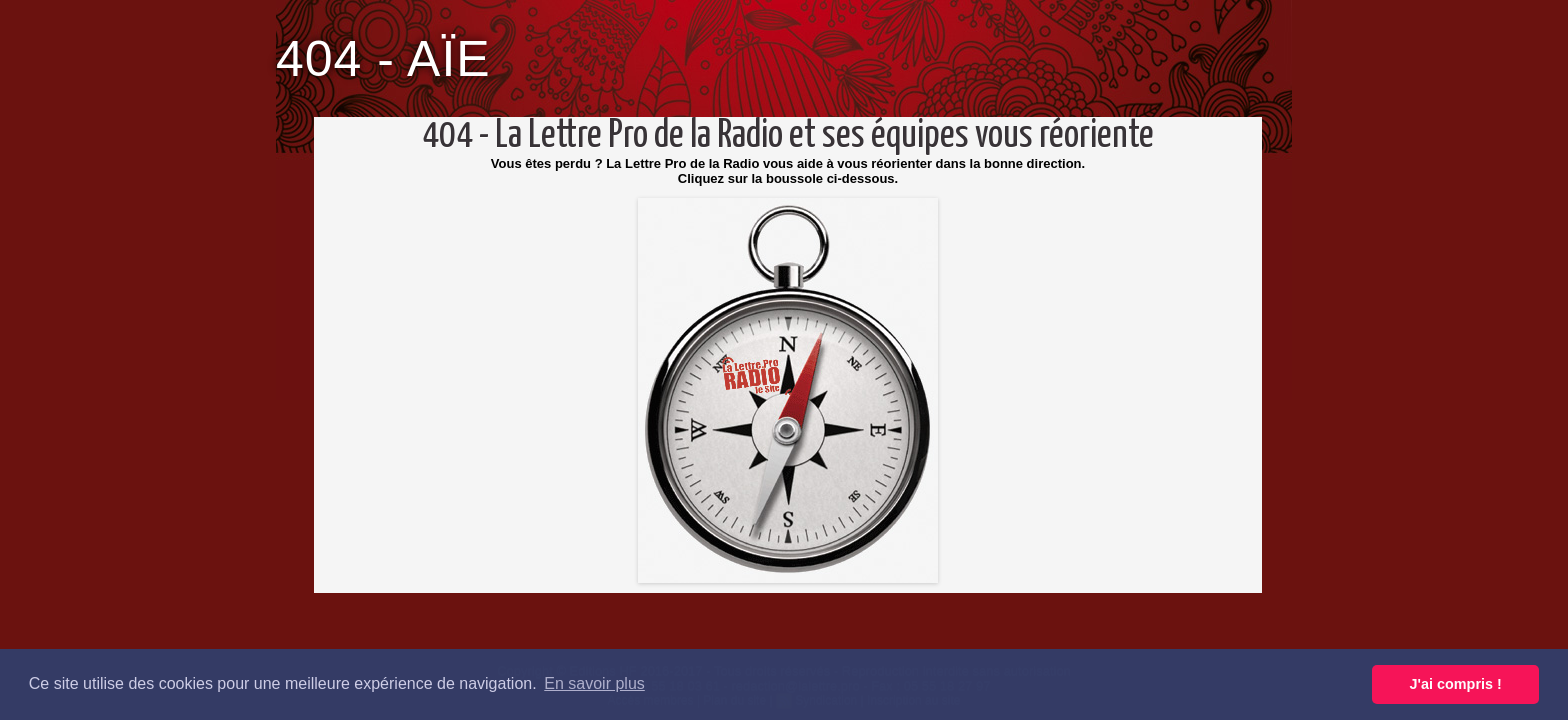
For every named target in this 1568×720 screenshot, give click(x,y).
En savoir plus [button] (594, 683)
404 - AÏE (383, 59)
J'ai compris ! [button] (1456, 684)
